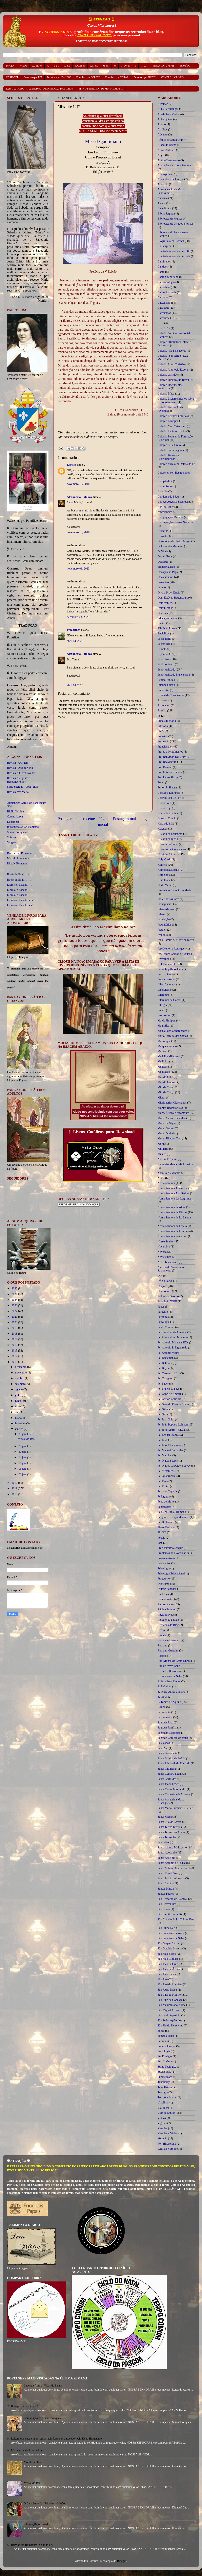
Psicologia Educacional (171, 1573)
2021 (15, 1316)
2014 (15, 1356)
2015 (15, 1350)
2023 (15, 1305)
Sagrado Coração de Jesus (173, 1737)
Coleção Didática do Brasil (173, 379)
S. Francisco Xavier (169, 1681)
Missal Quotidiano (103, 141)
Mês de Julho (165, 1077)
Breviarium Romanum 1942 (174, 256)
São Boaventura (167, 1903)
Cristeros (163, 530)
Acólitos (162, 129)
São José (163, 1979)
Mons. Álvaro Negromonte (173, 1112)
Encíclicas (163, 633)
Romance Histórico (169, 1640)
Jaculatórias (164, 924)
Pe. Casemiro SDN (169, 1373)
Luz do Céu (164, 1015)
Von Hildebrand (167, 2143)
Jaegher (162, 929)
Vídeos (162, 2118)
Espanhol (163, 654)
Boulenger (164, 246)
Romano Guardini (168, 1650)
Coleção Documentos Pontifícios (170, 386)
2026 (15, 1288)
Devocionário (165, 577)
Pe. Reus (163, 1481)
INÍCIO (10, 65)
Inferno (162, 914)
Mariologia (164, 1041)
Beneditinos (164, 208)
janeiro (19, 1429)
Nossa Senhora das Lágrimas (174, 1198)
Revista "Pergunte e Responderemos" (18, 779)
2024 (15, 1299)
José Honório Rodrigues (172, 948)
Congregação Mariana (170, 517)
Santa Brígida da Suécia (171, 1758)
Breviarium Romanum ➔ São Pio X (32, 2544)
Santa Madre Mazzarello (172, 1789)
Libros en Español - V (20, 905)
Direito (162, 587)
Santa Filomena (167, 1768)
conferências (165, 511)
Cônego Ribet (166, 506)
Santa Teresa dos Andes (171, 1832)
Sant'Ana (163, 1748)
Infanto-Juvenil (166, 909)
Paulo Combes (166, 1327)
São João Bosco (167, 1953)
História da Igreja (168, 838)
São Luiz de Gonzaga (170, 1999)
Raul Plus (163, 1594)
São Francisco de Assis (171, 1933)
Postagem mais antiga (130, 818)
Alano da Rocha (167, 144)
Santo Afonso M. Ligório (172, 1847)
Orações (162, 1286)
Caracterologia (166, 282)
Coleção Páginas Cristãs (172, 431)
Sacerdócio (164, 1712)
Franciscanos (165, 746)
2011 (15, 1488)
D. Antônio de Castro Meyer (174, 541)
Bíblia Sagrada (166, 213)
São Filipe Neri (166, 1927)
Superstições (165, 2076)
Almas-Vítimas (166, 150)
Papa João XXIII (167, 1301)
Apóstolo (163, 184)
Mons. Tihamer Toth (169, 1138)
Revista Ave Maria (18, 791)
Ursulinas (163, 2102)
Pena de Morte (166, 1501)
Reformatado (165, 1604)
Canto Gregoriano (168, 276)
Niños (161, 1178)
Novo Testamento (168, 1262)
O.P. (160, 1275)
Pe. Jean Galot (166, 1419)
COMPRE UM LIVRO (172, 77)
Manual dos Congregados (172, 1030)
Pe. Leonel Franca (168, 1434)
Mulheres (163, 1148)
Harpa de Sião (166, 823)
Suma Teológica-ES (18, 832)
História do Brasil (168, 844)
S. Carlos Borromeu (169, 1671)
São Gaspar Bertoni (169, 1943)
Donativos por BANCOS (59, 77)
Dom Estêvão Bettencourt (173, 597)
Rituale (162, 1635)
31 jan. (23, 1434)
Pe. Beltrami (165, 1363)
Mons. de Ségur (167, 1123)
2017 (15, 1339)
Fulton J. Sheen (167, 787)
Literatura (163, 994)
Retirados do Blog (168, 1624)
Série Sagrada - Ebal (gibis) (23, 786)
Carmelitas (164, 287)
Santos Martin (166, 1888)
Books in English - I (19, 874)
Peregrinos (73, 629)
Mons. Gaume (166, 1128)
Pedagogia (164, 1496)
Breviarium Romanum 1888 (174, 251)
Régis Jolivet (165, 1614)
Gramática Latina (168, 813)
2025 (15, 1294)
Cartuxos (163, 297)
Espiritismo (164, 659)
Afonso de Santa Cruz (170, 139)
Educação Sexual (168, 618)
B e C (56, 65)
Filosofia (163, 726)
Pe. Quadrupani (167, 1476)
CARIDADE (12, 77)
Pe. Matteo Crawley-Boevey (174, 1465)
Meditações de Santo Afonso (27, 2450)
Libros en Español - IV (20, 900)
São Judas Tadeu (167, 1989)
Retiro (161, 1630)
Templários (164, 2087)
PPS (160, 1542)
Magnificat (164, 1025)
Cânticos (163, 266)
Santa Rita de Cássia (169, 1821)
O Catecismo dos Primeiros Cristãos (45, 2503)
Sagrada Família (167, 1727)
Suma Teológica (167, 2066)
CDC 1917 (164, 328)
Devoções (163, 582)
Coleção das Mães (168, 374)
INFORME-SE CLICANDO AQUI (78, 1204)
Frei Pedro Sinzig (168, 777)
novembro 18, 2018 (78, 483)
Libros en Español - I (19, 884)
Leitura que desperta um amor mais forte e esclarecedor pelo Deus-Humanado (56, 2438)
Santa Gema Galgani (170, 1773)
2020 (15, 1322)
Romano (162, 1645)
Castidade (163, 307)
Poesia (161, 1537)
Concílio (163, 491)
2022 (15, 1311)
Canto (161, 271)
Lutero (161, 1010)
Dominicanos (165, 607)
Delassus (163, 561)
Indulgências (165, 904)
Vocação (162, 2138)
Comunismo (165, 486)
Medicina (163, 1061)
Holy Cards (164, 859)
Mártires (162, 1051)
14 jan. (23, 1457)
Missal (161, 1097)
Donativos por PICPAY (145, 77)
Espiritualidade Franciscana (174, 674)
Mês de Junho (166, 1082)
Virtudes (162, 2128)
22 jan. (23, 1451)
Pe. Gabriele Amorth (170, 1393)
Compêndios (165, 481)
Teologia (163, 2092)
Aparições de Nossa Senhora (174, 165)
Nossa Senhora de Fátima (172, 1212)
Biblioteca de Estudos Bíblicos (175, 223)
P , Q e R (125, 65)
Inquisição (164, 919)
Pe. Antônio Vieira (168, 1352)
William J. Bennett (168, 2148)
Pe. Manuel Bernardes (170, 1450)
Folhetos (163, 736)
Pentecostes (164, 1506)
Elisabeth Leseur (167, 628)
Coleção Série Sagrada (171, 450)
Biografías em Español (171, 241)
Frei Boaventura (167, 761)
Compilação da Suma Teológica (42, 2418)
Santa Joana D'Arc (168, 1784)
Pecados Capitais (167, 1491)
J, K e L (94, 65)
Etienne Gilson (166, 684)
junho (18, 1400)
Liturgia (162, 1005)
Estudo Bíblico (166, 679)
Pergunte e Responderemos (173, 1517)
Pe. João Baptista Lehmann (173, 1424)
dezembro (21, 1366)
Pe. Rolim (163, 1486)
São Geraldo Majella (170, 1948)
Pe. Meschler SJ (167, 1470)
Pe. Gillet (163, 1409)
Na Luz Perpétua (167, 1159)
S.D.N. (162, 1707)
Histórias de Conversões (172, 849)
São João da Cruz (168, 1964)
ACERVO (37, 65)
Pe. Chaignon (165, 1378)
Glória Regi (164, 808)
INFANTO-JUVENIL (164, 65)
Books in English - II (19, 879)
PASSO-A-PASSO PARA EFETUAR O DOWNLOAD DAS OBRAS (40, 88)
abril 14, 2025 (75, 640)
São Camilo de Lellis (170, 1914)
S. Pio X (162, 1696)
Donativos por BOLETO (88, 77)
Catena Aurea (15, 816)
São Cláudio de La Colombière (176, 1919)
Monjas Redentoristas (170, 1107)
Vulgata (11, 842)
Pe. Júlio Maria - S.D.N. (172, 1429)
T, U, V (144, 65)
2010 (15, 1494)
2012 (15, 1482)
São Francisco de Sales (171, 1938)
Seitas (161, 2030)
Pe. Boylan (164, 1368)
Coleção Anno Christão (171, 364)
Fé (159, 715)
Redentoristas (165, 1599)
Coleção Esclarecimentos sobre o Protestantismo (176, 400)
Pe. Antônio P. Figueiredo (172, 1347)
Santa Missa (165, 1816)
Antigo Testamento (169, 160)
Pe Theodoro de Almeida (172, 1332)
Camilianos (164, 261)
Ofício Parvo (165, 1280)
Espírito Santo (166, 664)
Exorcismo (164, 705)
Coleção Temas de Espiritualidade (168, 457)
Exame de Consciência (171, 695)
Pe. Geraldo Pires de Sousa (173, 1404)
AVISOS (23, 65)
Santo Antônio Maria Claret (174, 1868)
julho (18, 1395)
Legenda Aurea (166, 979)
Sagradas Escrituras (169, 1732)
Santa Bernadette (167, 1753)
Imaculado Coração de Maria (174, 890)
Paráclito (163, 1311)
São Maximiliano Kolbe (171, 2004)
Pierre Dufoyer (166, 1527)
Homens (162, 864)
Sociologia (164, 2051)
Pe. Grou (163, 1414)
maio (18, 1406)
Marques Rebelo (167, 1046)
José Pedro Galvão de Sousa (174, 953)
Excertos (163, 700)
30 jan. (23, 1446)
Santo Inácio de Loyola (171, 1878)
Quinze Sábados (167, 1588)
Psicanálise (164, 1563)
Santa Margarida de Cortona (174, 1794)
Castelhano (164, 302)
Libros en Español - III (20, 894)
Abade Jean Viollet (169, 114)
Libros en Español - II (20, 889)
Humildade (164, 880)
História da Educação (170, 833)
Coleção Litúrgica (168, 421)
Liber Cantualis (167, 984)
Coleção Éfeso (166, 393)
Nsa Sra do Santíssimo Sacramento (171, 1268)
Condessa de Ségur (169, 496)
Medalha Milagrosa (169, 1056)
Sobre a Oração (167, 2046)
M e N (106, 65)
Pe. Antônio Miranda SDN (173, 1342)
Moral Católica (32, 2462)
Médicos (163, 1066)
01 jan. (23, 1474)
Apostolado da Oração (171, 179)
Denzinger (13, 821)
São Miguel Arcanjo (169, 2010)
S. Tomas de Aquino (169, 1701)
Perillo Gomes (166, 1522)
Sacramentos (165, 1717)
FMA (161, 731)
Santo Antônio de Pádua (172, 1862)
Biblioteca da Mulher (170, 218)
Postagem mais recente (76, 818)
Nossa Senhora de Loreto (172, 1226)
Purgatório (164, 1578)
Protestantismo (166, 1558)
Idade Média (165, 885)
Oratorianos (164, 1291)
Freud (161, 782)
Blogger (121, 2560)
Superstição (164, 2071)
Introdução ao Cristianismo (23, 826)
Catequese (163, 318)
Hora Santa (164, 874)
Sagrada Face (165, 1722)
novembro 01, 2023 (78, 568)
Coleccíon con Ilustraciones (174, 472)
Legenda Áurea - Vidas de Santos (43, 2385)
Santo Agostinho (167, 1852)
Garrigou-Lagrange (169, 792)
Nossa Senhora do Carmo (172, 1236)
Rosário (162, 1655)
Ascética (163, 198)
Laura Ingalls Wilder (170, 969)
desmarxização (166, 566)
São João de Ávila (168, 1969)
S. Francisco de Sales (170, 1676)
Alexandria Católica (79, 497)
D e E (67, 65)
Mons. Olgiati (166, 1133)
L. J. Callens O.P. (168, 964)
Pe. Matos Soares (168, 1460)
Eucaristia (163, 690)
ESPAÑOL (185, 65)
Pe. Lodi (162, 1440)
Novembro (164, 1246)
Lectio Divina (166, 974)
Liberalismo (165, 989)
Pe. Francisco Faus (168, 1388)
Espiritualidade (166, 669)
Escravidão (164, 643)
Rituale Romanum (17, 863)
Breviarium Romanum (20, 853)
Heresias (163, 828)
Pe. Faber (163, 1383)
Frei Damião (165, 767)
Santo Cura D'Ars (168, 1873)
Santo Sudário (166, 1883)
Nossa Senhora (166, 1183)
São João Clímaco (168, 1958)
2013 (15, 1361)
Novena (162, 1251)
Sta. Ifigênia (165, 2061)
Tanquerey (164, 2081)
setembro (20, 1383)
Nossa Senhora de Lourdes (173, 1231)
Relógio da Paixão (168, 1619)
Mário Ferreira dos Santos (173, 1035)
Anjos (161, 155)
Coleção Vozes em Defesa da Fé (176, 463)
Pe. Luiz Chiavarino (169, 1445)
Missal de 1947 (27, 1438)
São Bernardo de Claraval (172, 1898)
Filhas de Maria (167, 720)
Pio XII (162, 1532)
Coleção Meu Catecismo (172, 426)
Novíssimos (164, 1256)
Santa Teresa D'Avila (170, 1826)
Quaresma (163, 1583)
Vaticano (12, 837)
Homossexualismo (168, 869)
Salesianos (164, 1742)
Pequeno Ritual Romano (172, 1511)
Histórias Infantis (168, 854)
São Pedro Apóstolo (169, 2020)
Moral (161, 1143)
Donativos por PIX (33, 77)
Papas (161, 1306)
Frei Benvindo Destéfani (172, 756)
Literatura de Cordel (169, 1000)
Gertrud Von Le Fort (169, 797)
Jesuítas (162, 934)
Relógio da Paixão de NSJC (27, 2406)
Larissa (71, 464)
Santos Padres (166, 1893)
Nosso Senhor (166, 1241)
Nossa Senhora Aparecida (172, 1188)
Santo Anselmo (166, 1857)
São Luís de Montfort (170, 1994)
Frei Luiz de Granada (170, 772)
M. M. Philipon (167, 1020)
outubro (20, 1378)
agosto (19, 1389)
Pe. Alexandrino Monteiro (173, 1337)
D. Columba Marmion (170, 546)
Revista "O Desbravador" (22, 773)
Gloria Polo (164, 803)
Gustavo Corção (167, 818)
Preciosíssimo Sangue (170, 1547)
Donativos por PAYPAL (116, 77)
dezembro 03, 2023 (78, 616)
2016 (15, 1344)
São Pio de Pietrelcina (170, 2025)
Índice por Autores (168, 899)
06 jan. (23, 1468)
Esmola (162, 649)
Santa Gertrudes (167, 1779)
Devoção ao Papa (168, 572)
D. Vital (162, 551)
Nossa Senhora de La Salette (174, 1217)
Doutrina (163, 613)
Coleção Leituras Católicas (173, 416)
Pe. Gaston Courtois (169, 1398)
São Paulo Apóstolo (169, 2015)
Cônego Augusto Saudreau (173, 501)
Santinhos (163, 1842)
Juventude (163, 958)
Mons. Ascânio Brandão (172, 1118)
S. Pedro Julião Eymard (171, 1691)
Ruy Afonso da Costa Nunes (174, 1660)
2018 (15, 1333)
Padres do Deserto (168, 1296)
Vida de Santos (166, 2112)
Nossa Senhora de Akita (171, 1207)
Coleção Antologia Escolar (173, 369)
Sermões (163, 2041)
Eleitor (161, 623)
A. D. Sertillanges (168, 108)
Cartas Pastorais (167, 292)
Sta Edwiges (165, 2056)
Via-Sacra (163, 2107)
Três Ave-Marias (167, 2097)
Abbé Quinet (165, 119)
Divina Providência (169, 592)
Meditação (164, 1071)
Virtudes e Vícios (168, 2133)
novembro (21, 1372)
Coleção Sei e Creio (169, 445)
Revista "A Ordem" (18, 762)
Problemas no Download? (173, 1553)
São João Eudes (167, 1974)
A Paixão (163, 103)
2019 (15, 1328)
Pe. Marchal (165, 1455)
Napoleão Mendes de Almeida (175, 1164)
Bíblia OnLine (15, 811)
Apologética (165, 174)
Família (162, 710)
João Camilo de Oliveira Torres (176, 939)
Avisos (161, 203)
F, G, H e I (80, 65)
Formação (163, 741)
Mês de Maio (165, 1087)
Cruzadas (163, 536)
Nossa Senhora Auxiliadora (173, 1193)
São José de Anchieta (170, 1984)
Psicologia (164, 1568)
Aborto (162, 124)
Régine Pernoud (167, 1609)
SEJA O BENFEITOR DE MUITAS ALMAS (101, 88)
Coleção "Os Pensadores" (172, 350)
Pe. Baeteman (166, 1357)
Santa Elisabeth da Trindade (174, 1763)
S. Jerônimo (164, 1686)
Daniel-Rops (165, 556)
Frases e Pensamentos (170, 751)
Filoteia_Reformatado (36, 2524)
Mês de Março (166, 1092)
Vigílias (162, 2123)
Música (162, 1154)
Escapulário (164, 638)
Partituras (163, 1316)
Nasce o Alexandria (169, 1173)
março (19, 1417)
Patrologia (163, 1321)
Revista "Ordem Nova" (20, 767)
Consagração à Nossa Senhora (175, 522)
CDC (161, 323)
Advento (163, 134)
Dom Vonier (165, 602)
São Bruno (164, 1909)
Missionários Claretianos (172, 1102)
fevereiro (20, 1423)
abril (18, 1412)
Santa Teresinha (167, 1837)
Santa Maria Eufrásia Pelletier (175, 1808)
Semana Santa (166, 2035)
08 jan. (23, 1463)
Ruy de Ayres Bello (169, 1665)
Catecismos (164, 312)
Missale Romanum (18, 858)
